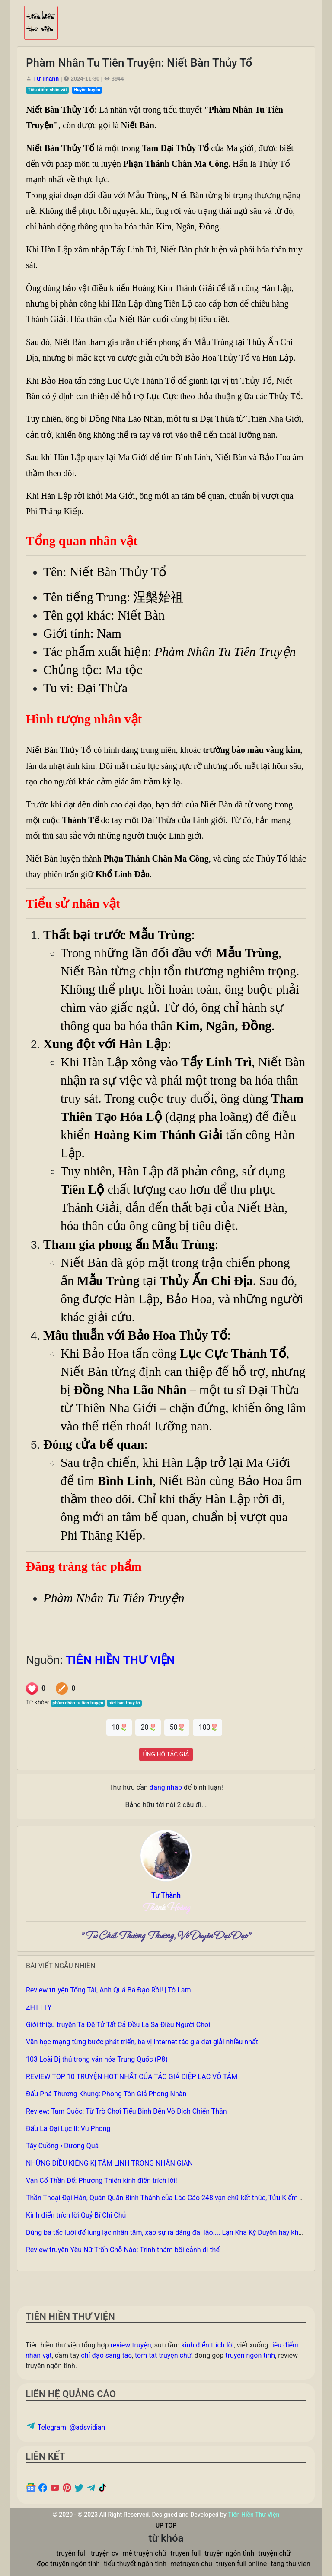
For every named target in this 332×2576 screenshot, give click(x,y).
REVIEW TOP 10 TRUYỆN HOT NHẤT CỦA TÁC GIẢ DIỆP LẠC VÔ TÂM (131, 2076)
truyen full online (241, 2564)
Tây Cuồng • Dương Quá (62, 2146)
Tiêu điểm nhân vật (47, 90)
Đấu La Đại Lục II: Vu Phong (68, 2128)
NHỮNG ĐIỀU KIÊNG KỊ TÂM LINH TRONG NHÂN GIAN (109, 2163)
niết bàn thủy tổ (124, 1703)
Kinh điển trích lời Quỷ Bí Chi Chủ (76, 2215)
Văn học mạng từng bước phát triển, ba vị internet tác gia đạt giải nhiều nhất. (143, 2042)
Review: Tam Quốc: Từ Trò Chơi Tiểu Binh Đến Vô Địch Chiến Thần (126, 2111)
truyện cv (104, 2553)
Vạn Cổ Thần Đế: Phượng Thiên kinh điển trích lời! (101, 2180)
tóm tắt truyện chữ (163, 2355)
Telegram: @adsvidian (65, 2427)
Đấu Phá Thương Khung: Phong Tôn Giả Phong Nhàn (106, 2094)
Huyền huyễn (87, 90)
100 (207, 1727)
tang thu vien (290, 2564)
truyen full (185, 2553)
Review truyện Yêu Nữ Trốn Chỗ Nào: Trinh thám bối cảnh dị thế (123, 2250)
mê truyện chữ (144, 2553)
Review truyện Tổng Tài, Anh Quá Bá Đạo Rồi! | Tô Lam (108, 1990)
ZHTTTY (38, 2007)
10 (119, 1727)
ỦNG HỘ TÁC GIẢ (166, 1754)
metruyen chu (191, 2564)
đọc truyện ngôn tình (68, 2564)
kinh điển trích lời (208, 2345)
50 (177, 1727)
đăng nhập (166, 1787)
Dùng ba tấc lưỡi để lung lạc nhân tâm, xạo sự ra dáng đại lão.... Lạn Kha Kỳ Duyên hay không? (169, 2232)
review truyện (130, 2345)
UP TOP (166, 2525)
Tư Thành (47, 78)
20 (148, 1727)
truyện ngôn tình (250, 2355)
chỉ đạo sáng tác (106, 2355)
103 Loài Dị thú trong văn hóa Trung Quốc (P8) (97, 2059)
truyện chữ (274, 2553)
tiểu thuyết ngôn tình (135, 2564)
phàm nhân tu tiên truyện (77, 1703)
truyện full (72, 2553)
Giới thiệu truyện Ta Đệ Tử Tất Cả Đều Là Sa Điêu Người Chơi (118, 2025)
